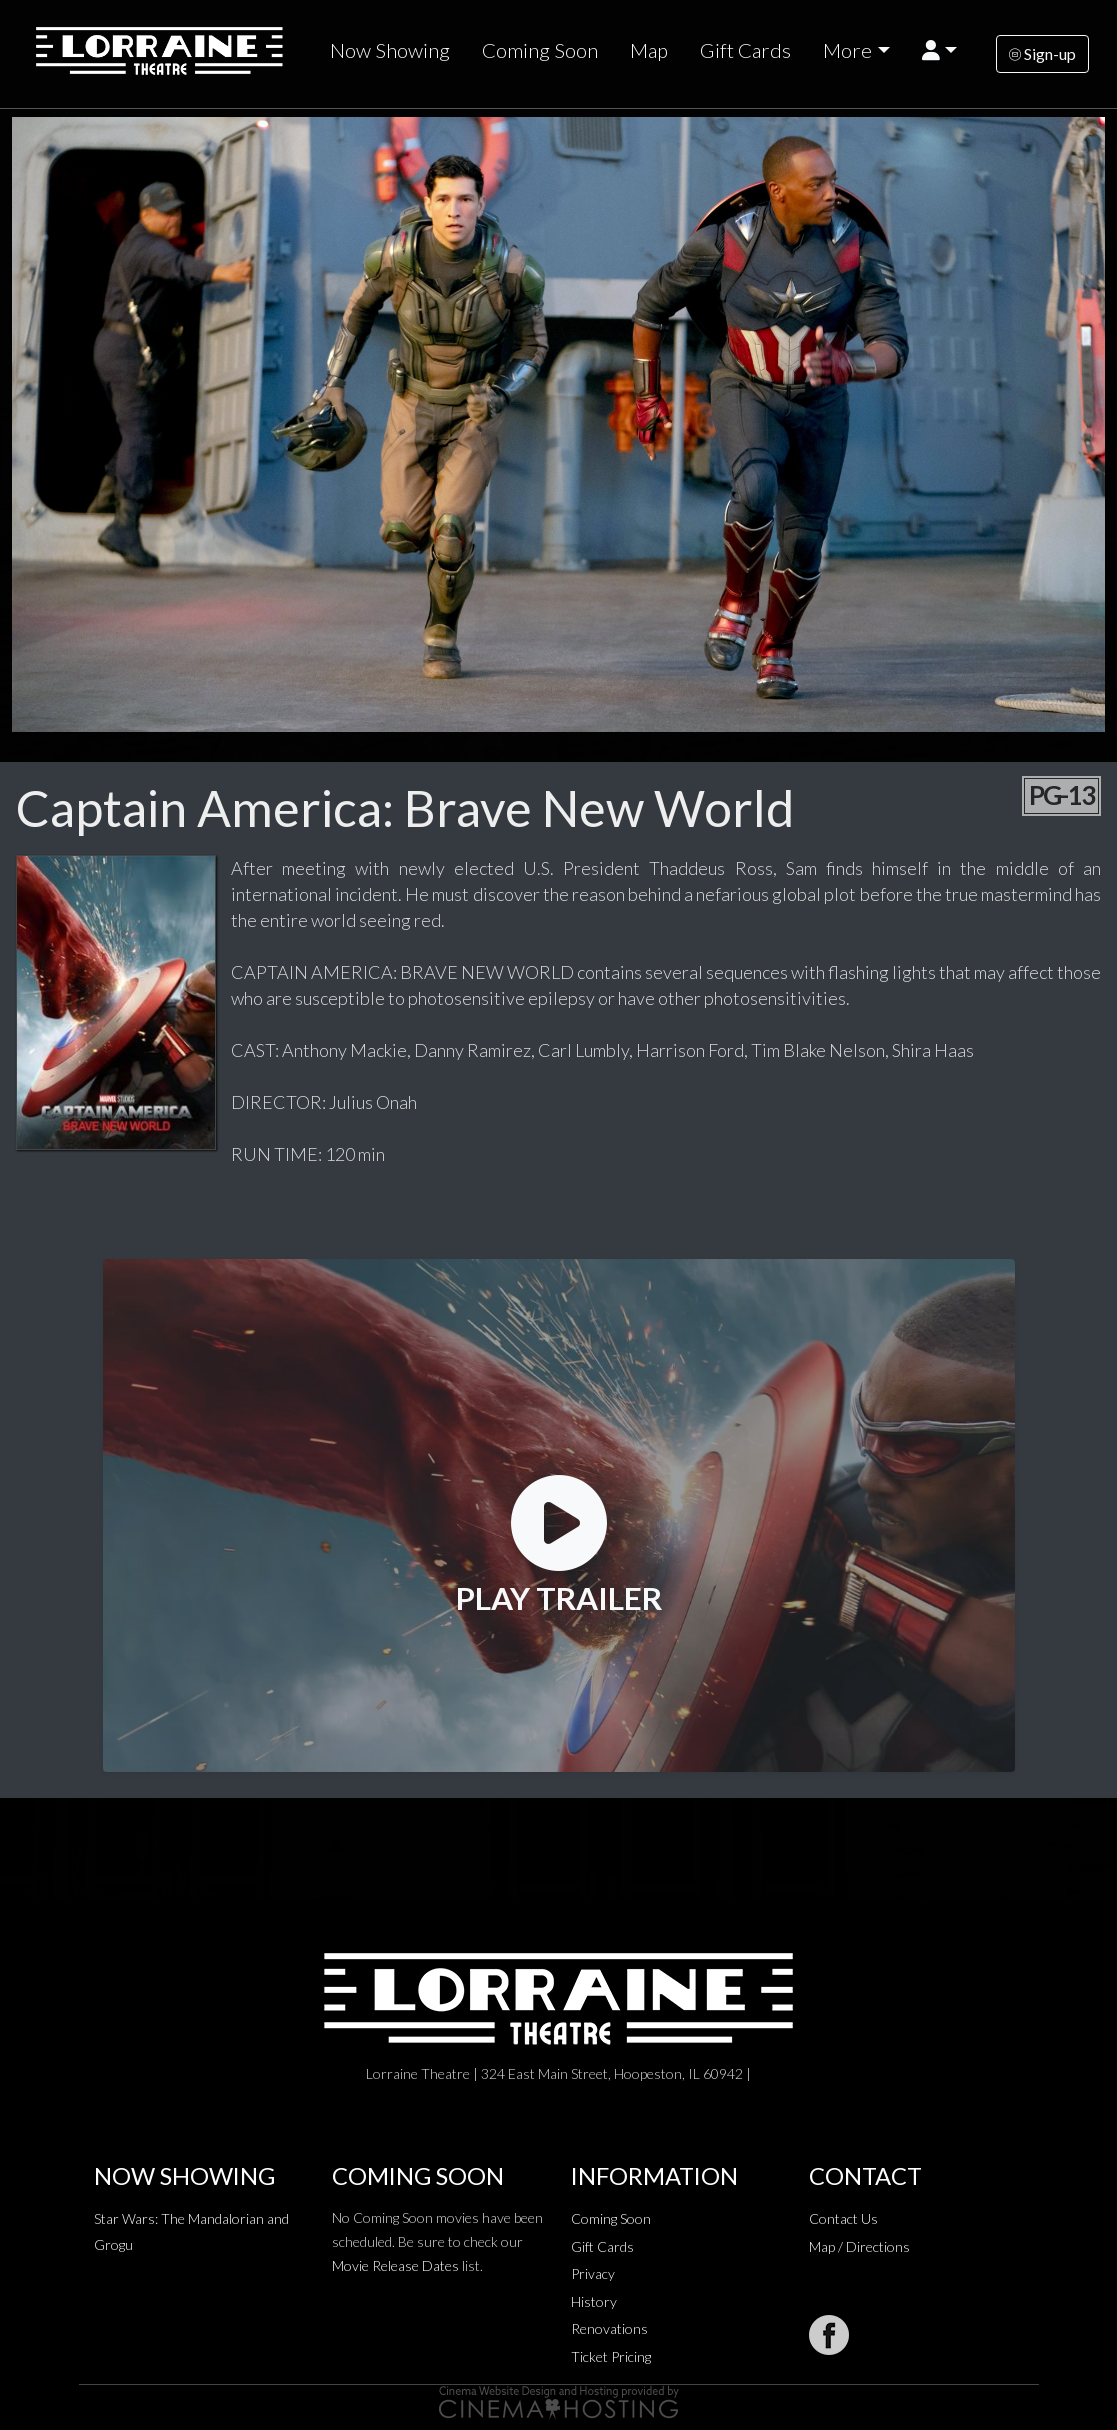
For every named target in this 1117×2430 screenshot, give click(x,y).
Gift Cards (745, 50)
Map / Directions (859, 2246)
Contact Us (843, 2218)
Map (649, 50)
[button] (939, 50)
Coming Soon (540, 50)
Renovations (609, 2328)
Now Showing (390, 50)
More (847, 50)
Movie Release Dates (395, 2265)
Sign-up (1042, 53)
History (594, 2301)
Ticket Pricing (611, 2356)
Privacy (593, 2273)
